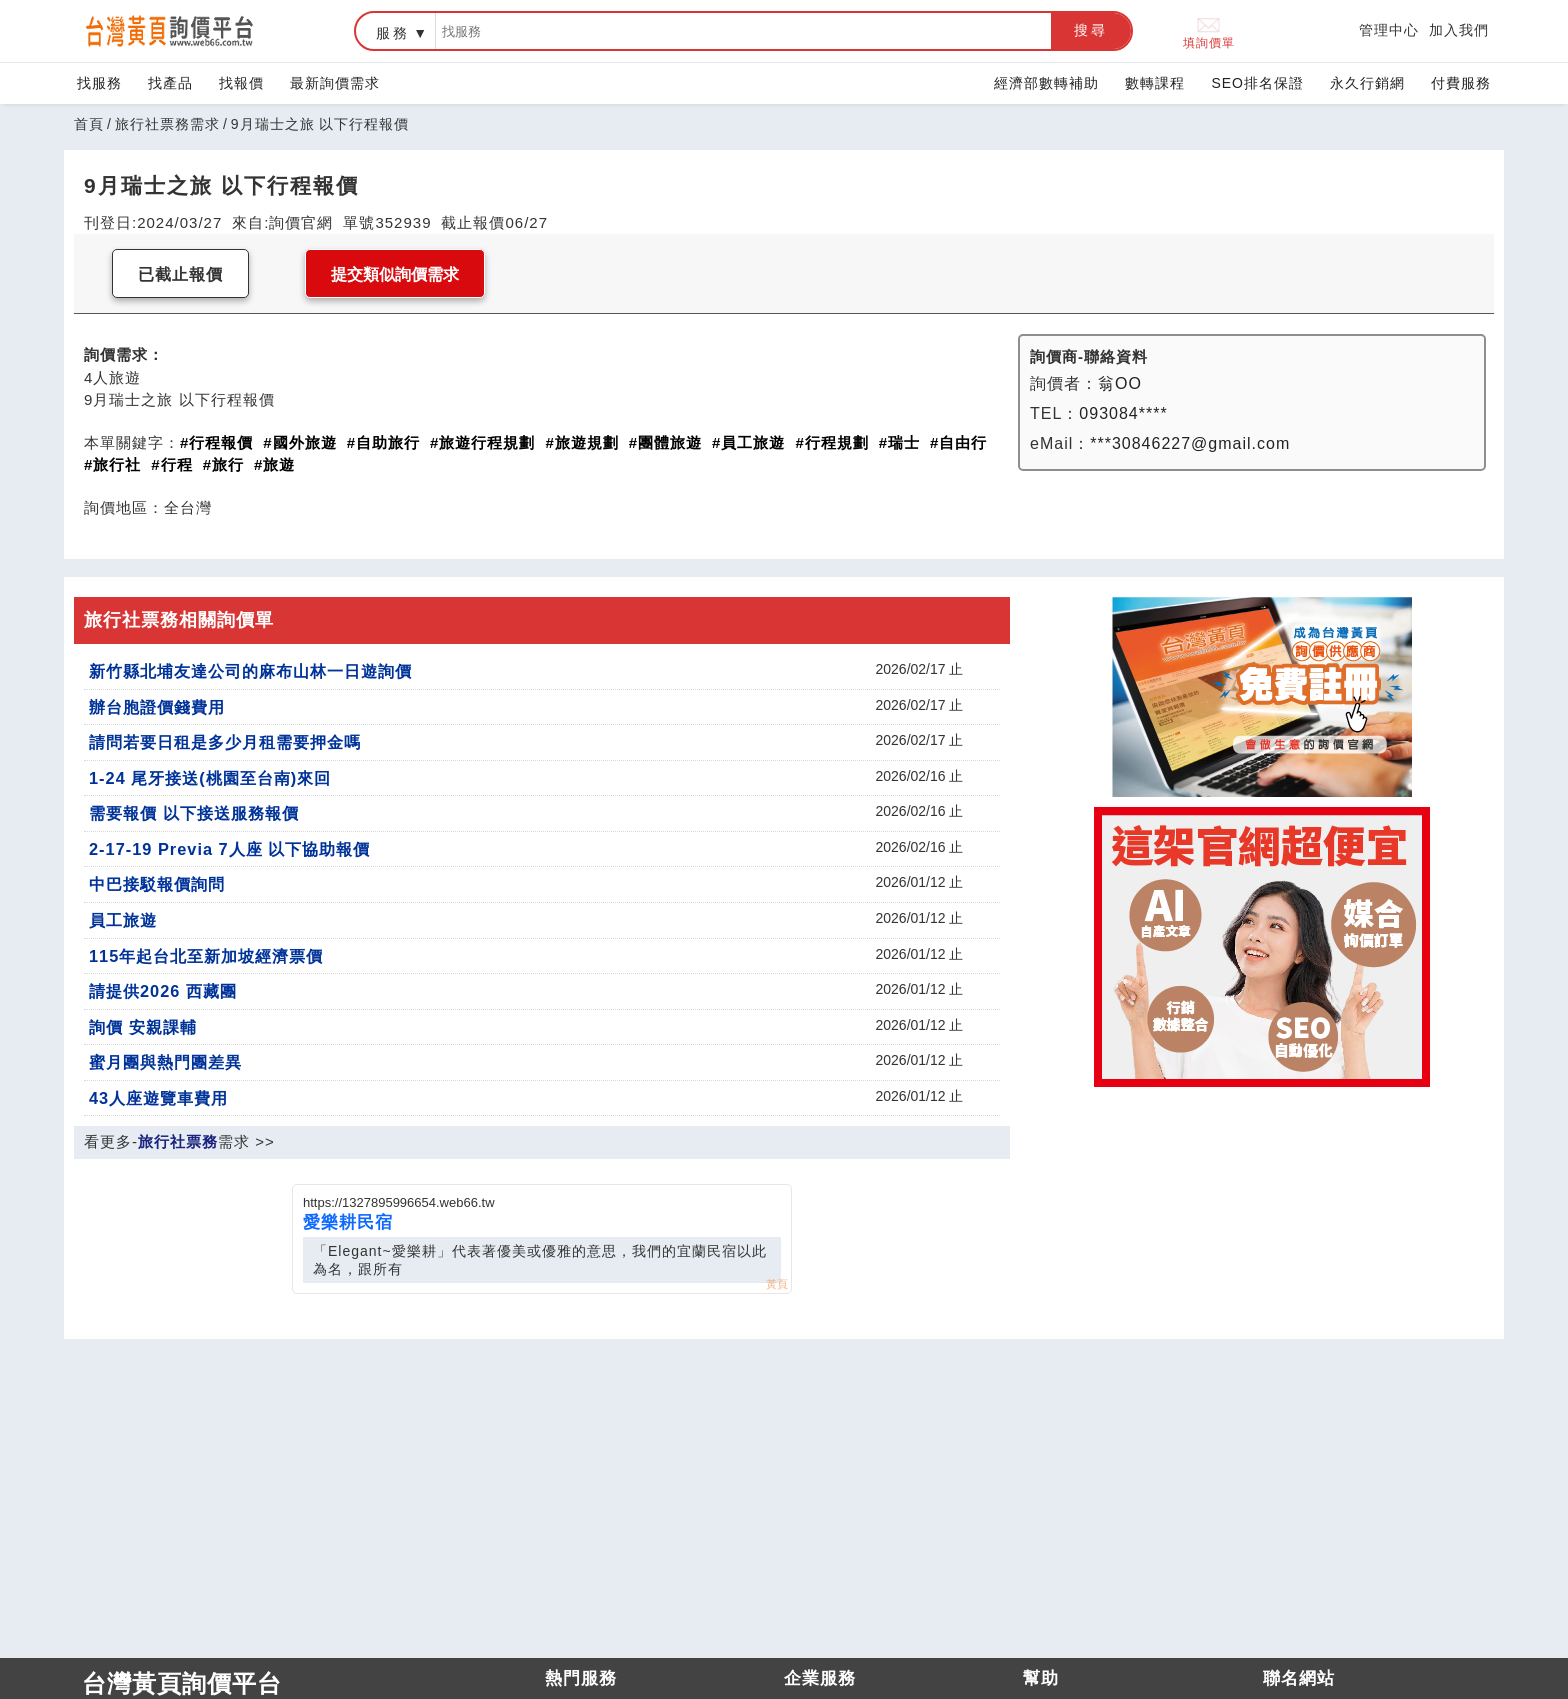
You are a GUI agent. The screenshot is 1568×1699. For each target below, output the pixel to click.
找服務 (99, 83)
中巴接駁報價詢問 (157, 884)
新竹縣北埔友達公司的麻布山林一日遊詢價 (250, 671)
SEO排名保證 (1257, 83)
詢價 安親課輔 (143, 1027)
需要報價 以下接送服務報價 (194, 813)
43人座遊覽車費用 (158, 1098)
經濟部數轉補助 (1046, 83)
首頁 (89, 124)
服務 (393, 33)
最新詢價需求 (335, 83)
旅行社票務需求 (167, 124)
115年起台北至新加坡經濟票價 (206, 956)
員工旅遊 (123, 920)
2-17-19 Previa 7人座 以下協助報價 (229, 849)
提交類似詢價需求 (395, 274)
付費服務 (1461, 83)
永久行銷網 (1367, 83)
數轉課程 (1155, 83)
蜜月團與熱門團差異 (165, 1062)
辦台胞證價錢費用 (157, 707)
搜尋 (1091, 30)
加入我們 (1459, 30)
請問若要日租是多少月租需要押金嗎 (225, 742)
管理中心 (1389, 30)
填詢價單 (1209, 31)
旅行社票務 (178, 1141)
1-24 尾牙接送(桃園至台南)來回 (210, 778)
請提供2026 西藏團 (163, 991)
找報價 (241, 83)
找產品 (170, 83)
